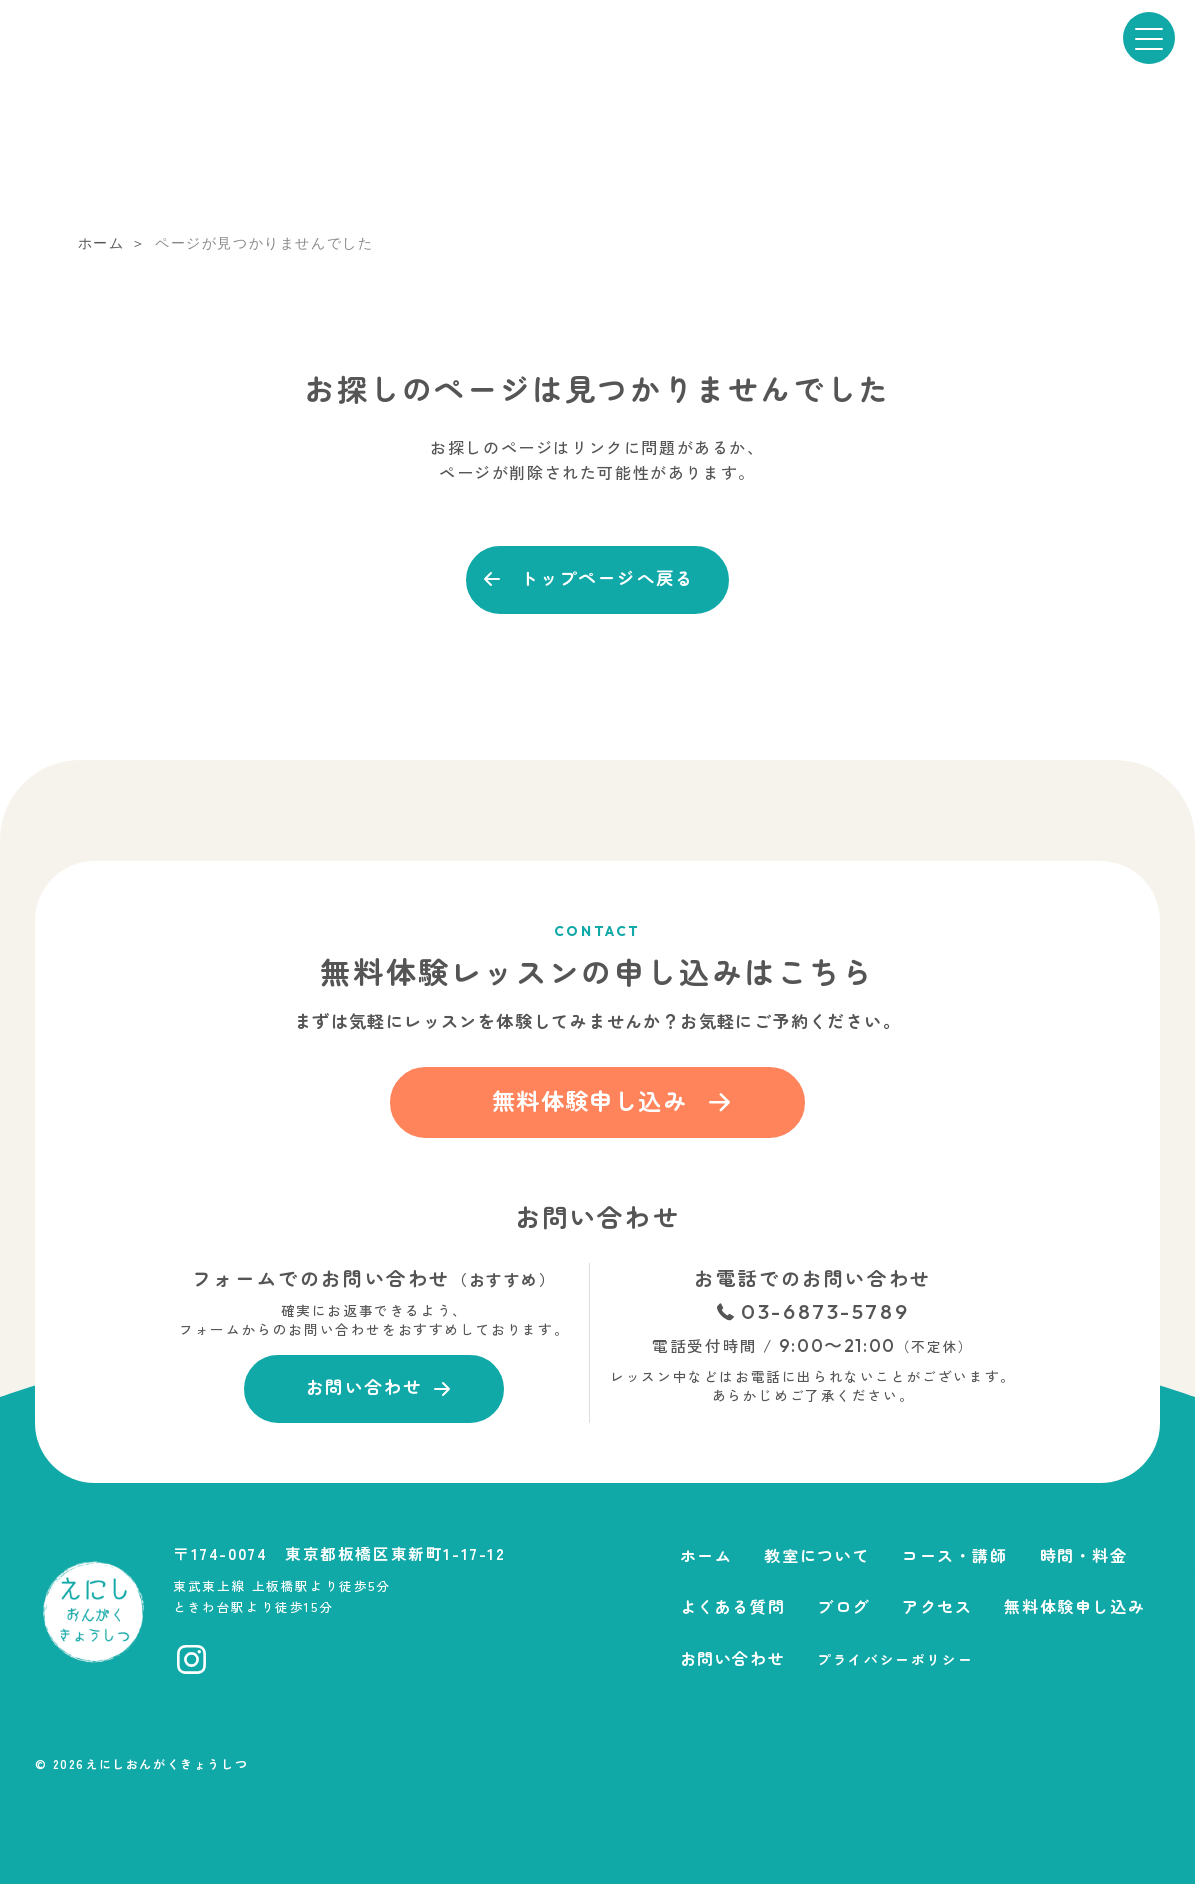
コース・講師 (955, 1555)
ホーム (706, 1555)
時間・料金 (1084, 1555)
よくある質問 (733, 1606)
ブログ (843, 1606)
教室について (817, 1555)
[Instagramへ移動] (191, 1659)
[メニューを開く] (1149, 38)
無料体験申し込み (1074, 1606)
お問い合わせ (733, 1658)
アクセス (937, 1606)
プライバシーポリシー (895, 1659)
